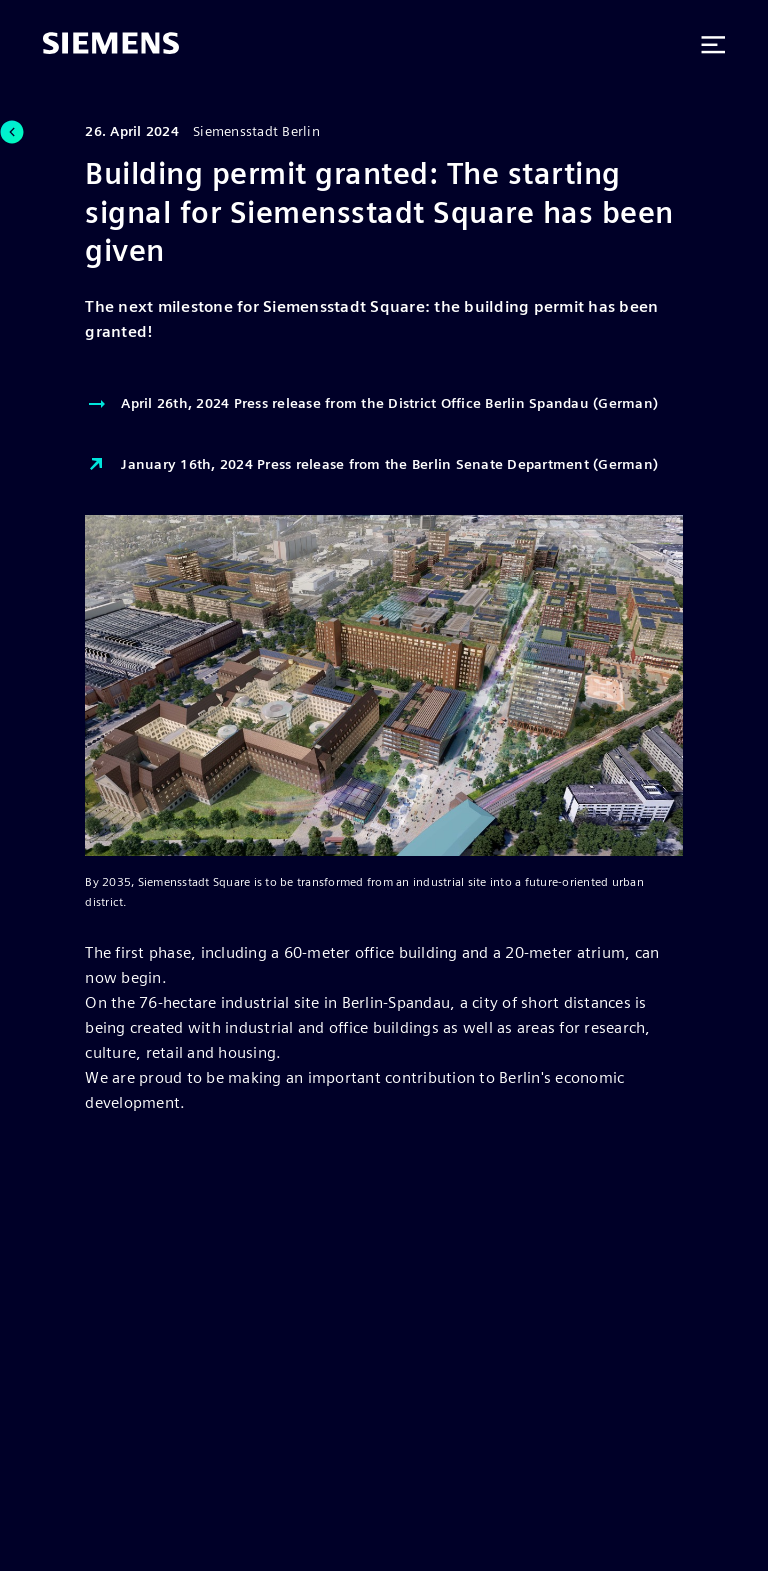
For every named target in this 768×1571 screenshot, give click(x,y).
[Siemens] (111, 45)
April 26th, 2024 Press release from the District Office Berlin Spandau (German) (371, 404)
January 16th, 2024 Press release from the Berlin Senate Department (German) (371, 465)
